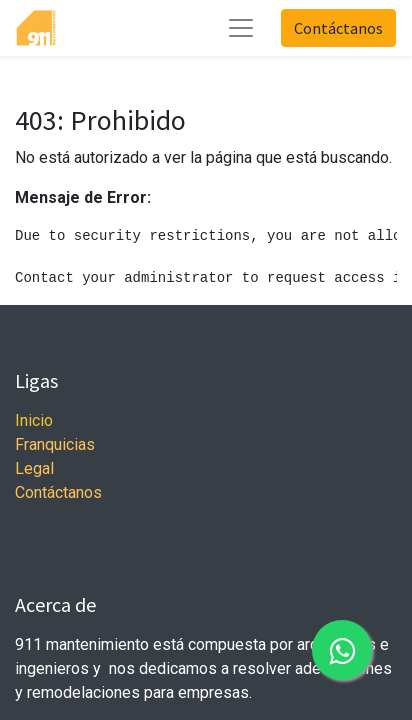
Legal (34, 468)
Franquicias (55, 444)
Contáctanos (338, 28)
